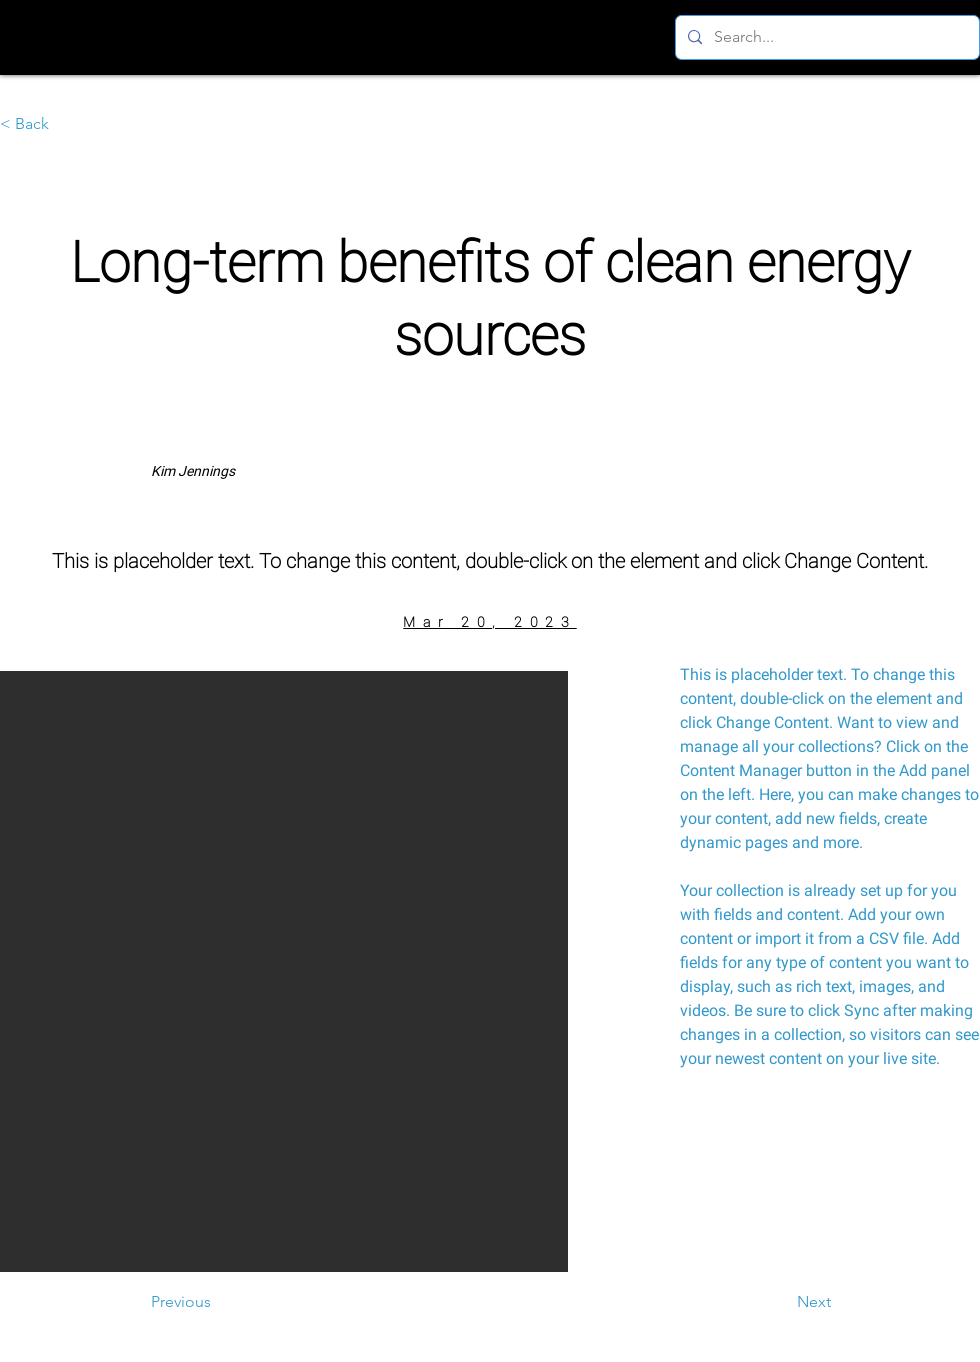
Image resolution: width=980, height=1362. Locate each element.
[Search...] (825, 37)
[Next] (781, 1302)
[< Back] (66, 124)
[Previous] (217, 1302)
